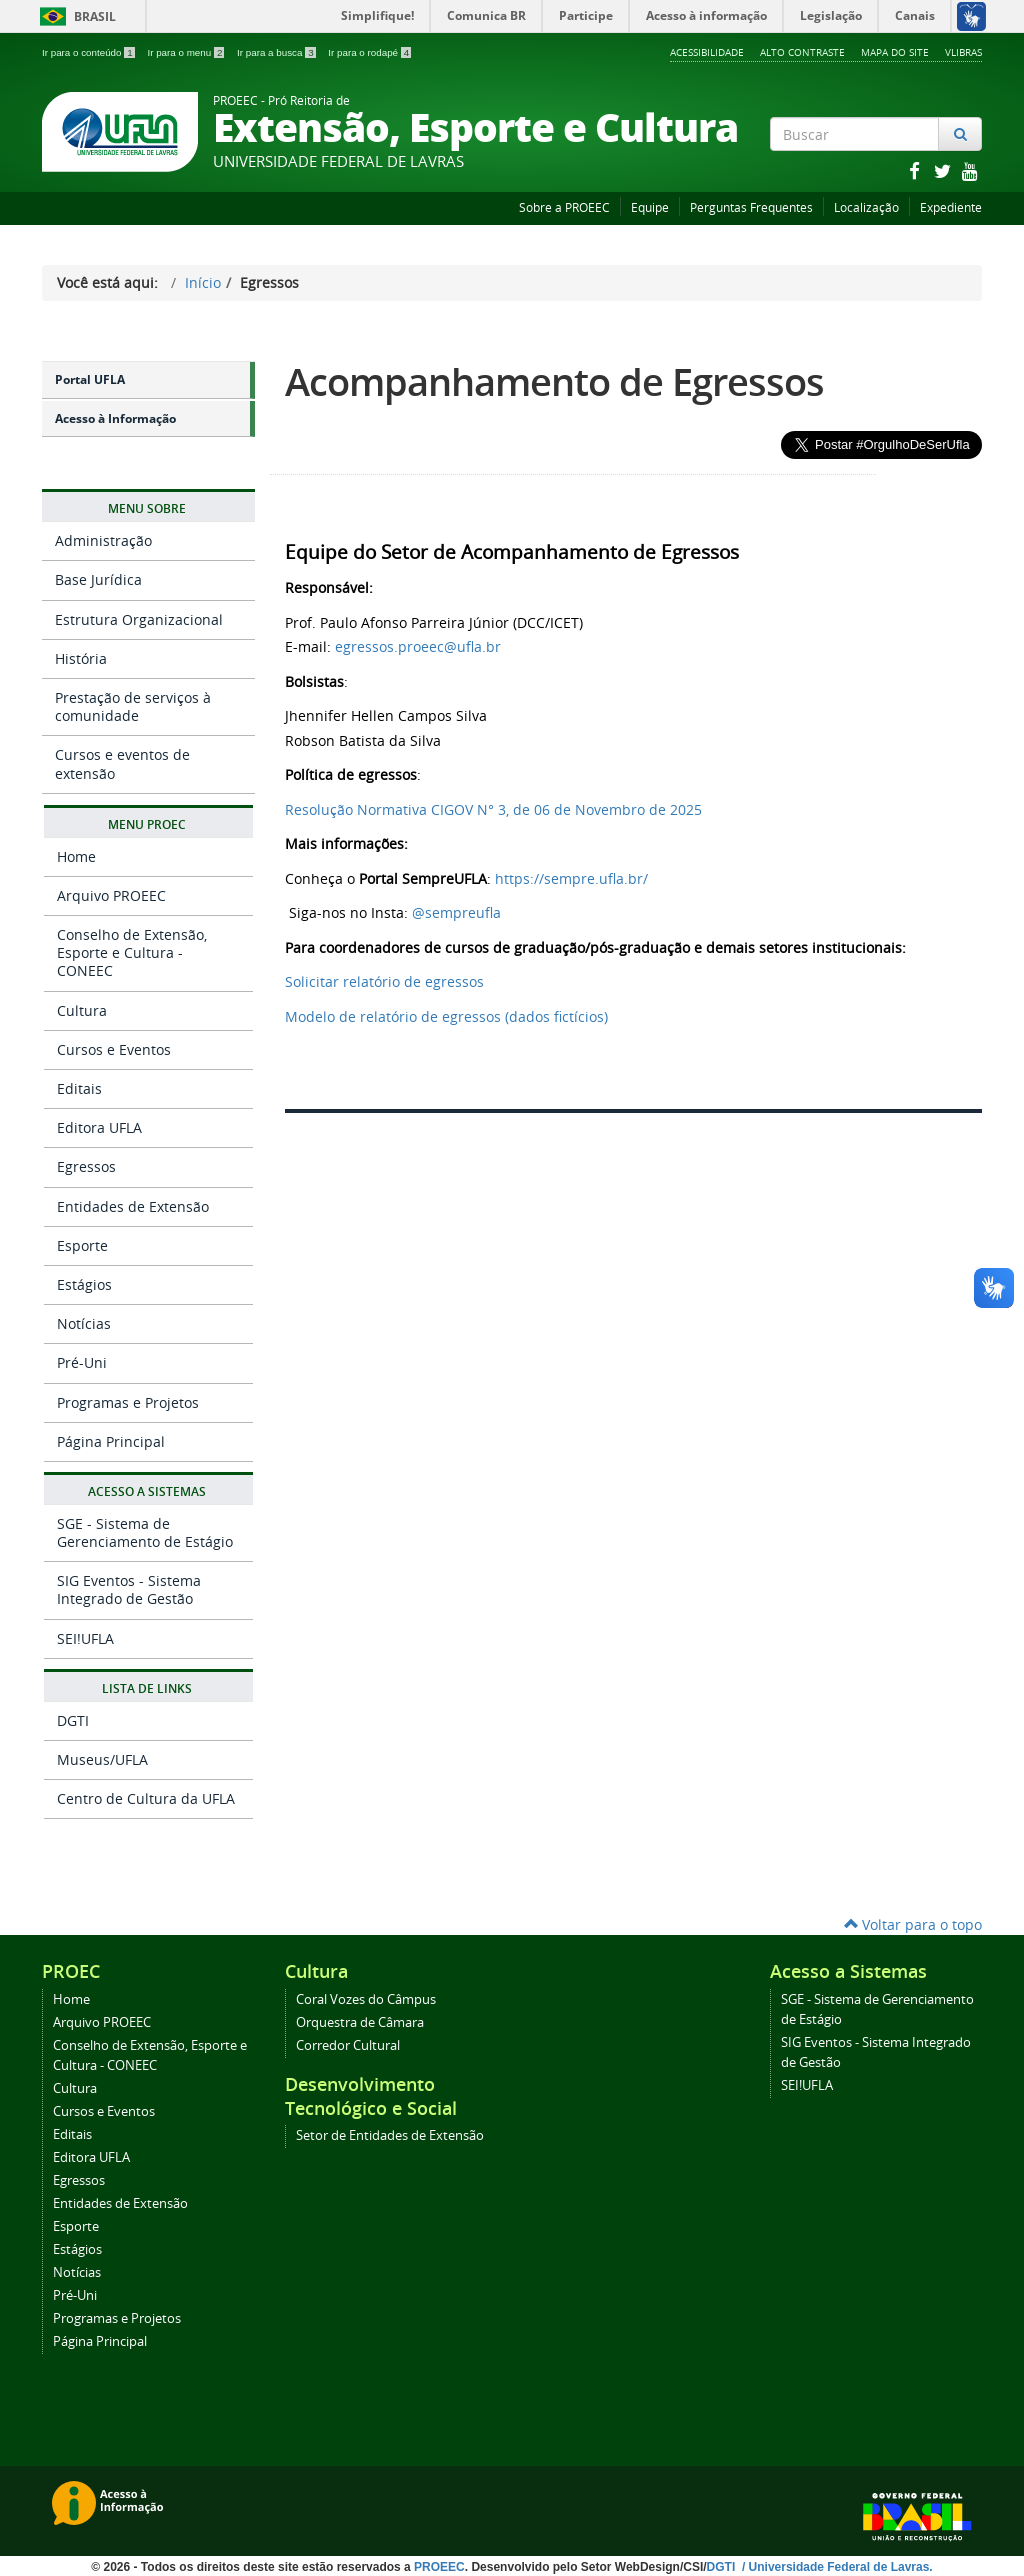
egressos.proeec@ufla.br (418, 646)
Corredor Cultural (348, 2045)
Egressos (86, 1166)
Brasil (74, 16)
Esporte (82, 1245)
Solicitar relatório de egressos (384, 981)
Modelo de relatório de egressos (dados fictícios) (446, 1016)
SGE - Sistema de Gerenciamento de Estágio (145, 1532)
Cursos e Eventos (114, 1049)
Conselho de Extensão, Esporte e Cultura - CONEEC (132, 952)
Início (203, 282)
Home (76, 856)
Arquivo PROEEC (111, 895)
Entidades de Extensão (133, 1206)
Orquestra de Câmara (360, 2022)
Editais (79, 1088)
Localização (866, 207)
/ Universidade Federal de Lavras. (836, 2567)
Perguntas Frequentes (751, 207)
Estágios (84, 1284)
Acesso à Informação (115, 418)
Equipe (650, 207)
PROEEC (439, 2567)
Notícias (84, 1323)
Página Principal (111, 1441)
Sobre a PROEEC (564, 207)
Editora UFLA (99, 1127)
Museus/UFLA (102, 1759)
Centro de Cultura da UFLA (146, 1798)
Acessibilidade (707, 52)
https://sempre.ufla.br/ (571, 878)
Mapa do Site (895, 52)
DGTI (73, 1720)
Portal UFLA (90, 379)
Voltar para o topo (913, 1924)
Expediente (951, 207)
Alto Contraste (802, 52)
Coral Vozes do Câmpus (366, 1999)
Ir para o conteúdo (89, 52)
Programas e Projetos (128, 1402)
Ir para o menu (187, 52)
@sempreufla (456, 912)
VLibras (963, 52)
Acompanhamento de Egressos (554, 381)
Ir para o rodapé (369, 52)
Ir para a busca (277, 52)
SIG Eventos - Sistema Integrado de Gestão (129, 1589)
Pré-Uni (82, 1362)
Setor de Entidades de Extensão (390, 2135)
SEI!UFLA (85, 1638)
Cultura (82, 1010)
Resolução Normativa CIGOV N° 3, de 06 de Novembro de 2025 (493, 809)
